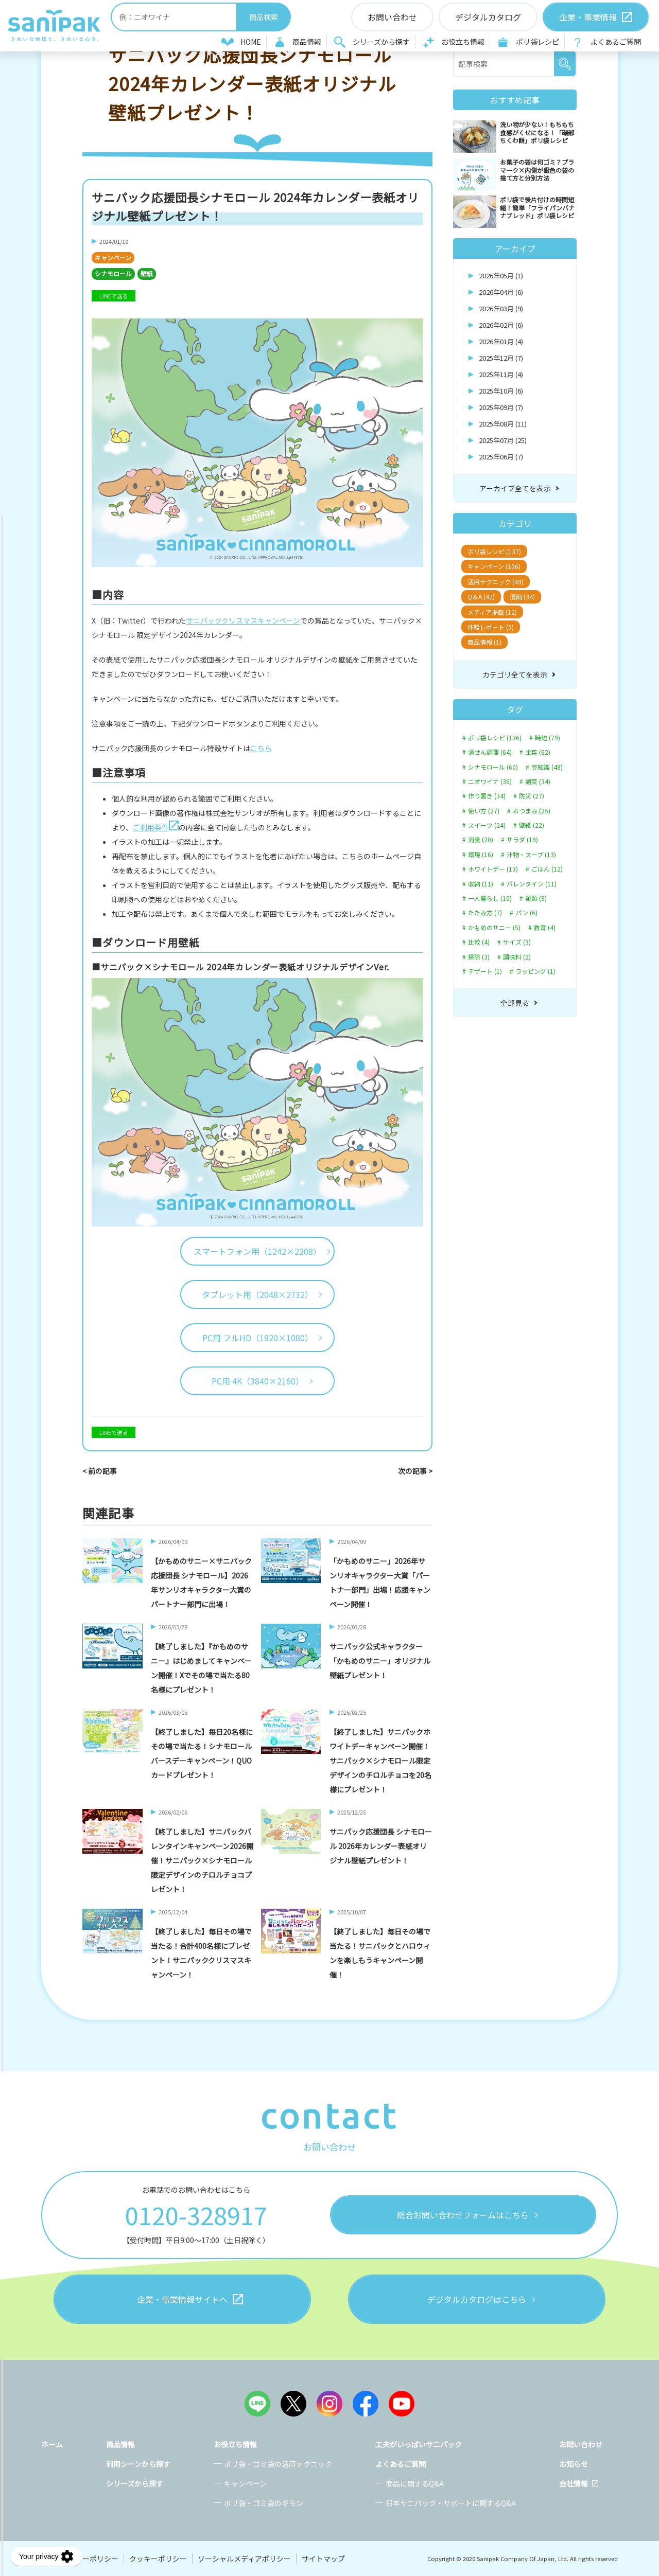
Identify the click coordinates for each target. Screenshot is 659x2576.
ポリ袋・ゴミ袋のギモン (263, 2503)
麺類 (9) (536, 898)
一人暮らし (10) (490, 898)
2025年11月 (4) (501, 374)
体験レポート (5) (490, 627)
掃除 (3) (479, 957)
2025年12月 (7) (501, 358)
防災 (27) (531, 796)
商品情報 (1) (484, 641)
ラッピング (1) (535, 971)
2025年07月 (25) (503, 440)
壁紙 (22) (531, 825)
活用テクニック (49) (495, 581)
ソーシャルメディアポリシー (244, 2558)
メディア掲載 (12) (492, 612)
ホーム (52, 2444)
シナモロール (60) (493, 767)
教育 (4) (545, 927)
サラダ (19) (522, 839)
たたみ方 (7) (485, 912)
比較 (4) (479, 942)
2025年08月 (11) (503, 424)
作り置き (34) (487, 796)
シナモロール (113, 273)
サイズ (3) (517, 942)
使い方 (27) (483, 810)
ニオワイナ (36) (490, 781)
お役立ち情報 (462, 42)
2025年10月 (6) (501, 391)
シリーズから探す (381, 42)
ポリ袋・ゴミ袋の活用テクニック (278, 2464)
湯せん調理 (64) (490, 752)
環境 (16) (480, 854)
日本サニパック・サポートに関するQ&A (451, 2503)
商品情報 (306, 42)
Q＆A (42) (481, 596)
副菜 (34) (537, 781)
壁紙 (147, 273)
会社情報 (573, 2483)
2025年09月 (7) (501, 407)
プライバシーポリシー (82, 2558)
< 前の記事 (99, 1471)
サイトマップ (323, 2558)
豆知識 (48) (547, 767)
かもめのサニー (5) (494, 927)
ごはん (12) (547, 869)
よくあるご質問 (616, 42)
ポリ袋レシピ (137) (494, 551)
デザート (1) (485, 971)
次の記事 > (415, 1471)
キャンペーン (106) (494, 566)
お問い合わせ (580, 2444)
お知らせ (573, 2464)
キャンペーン (113, 257)
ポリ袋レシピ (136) (495, 737)
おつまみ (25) (531, 810)
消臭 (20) (480, 839)
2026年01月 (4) (501, 341)
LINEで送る (113, 296)
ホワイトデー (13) (493, 869)
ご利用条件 (156, 827)
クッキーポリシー (158, 2558)
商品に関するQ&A (415, 2483)
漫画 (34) (522, 596)
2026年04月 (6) (501, 292)
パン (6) (526, 912)
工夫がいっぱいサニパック (418, 2444)
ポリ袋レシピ (537, 42)
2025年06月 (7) (501, 456)
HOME (250, 42)
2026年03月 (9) (501, 308)
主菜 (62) (537, 752)
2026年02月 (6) (501, 325)
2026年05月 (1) (501, 275)
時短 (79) (547, 737)
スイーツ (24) (487, 825)
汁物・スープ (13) (531, 854)
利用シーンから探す (138, 2464)
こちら (261, 748)
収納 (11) (480, 883)
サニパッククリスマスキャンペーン (243, 620)
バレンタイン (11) (532, 883)
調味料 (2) (517, 957)
